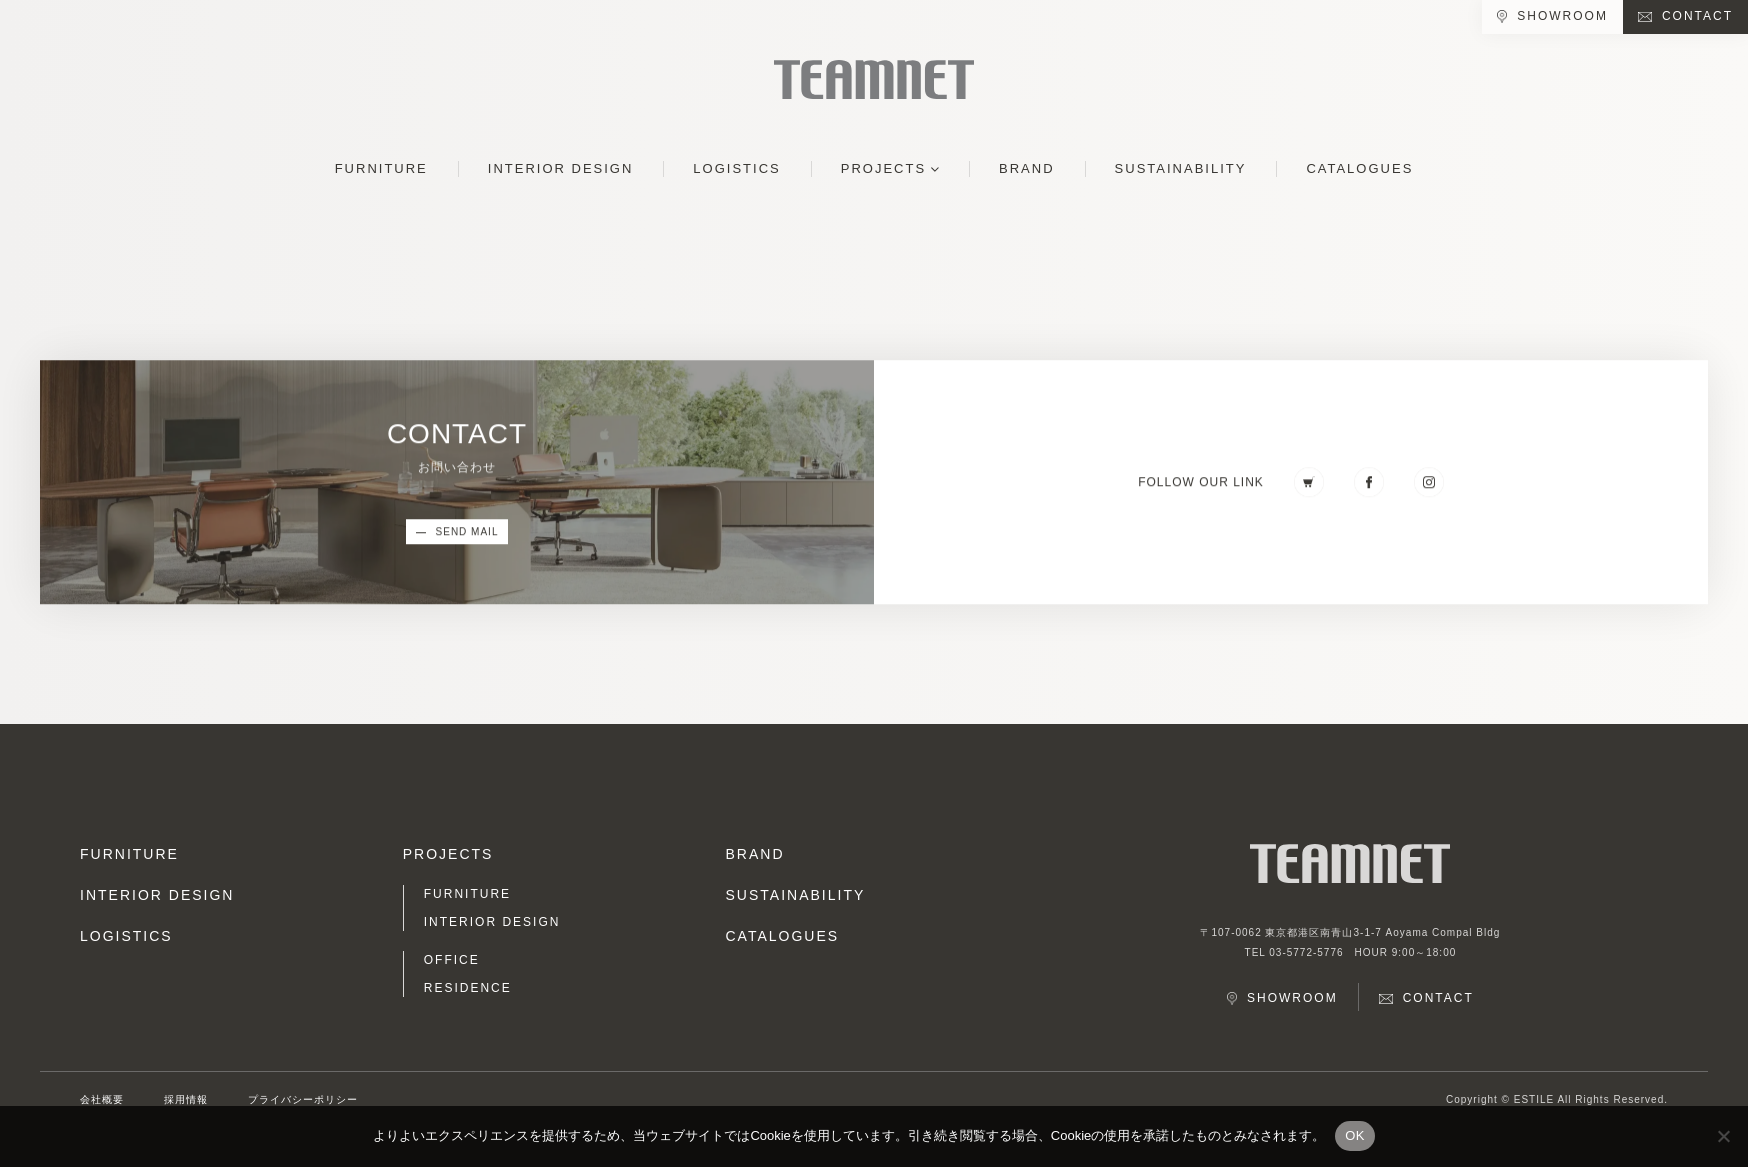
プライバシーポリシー (303, 1099)
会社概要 (102, 1099)
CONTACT (1697, 16)
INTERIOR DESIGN (561, 168)
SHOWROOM (1562, 16)
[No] (1723, 1136)
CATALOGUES (1359, 168)
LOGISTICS (736, 168)
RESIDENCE (468, 988)
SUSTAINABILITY (1181, 168)
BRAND (1027, 168)
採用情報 (186, 1099)
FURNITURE (381, 168)
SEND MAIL (467, 533)
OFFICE (452, 960)
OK (1354, 1135)
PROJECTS (883, 168)
